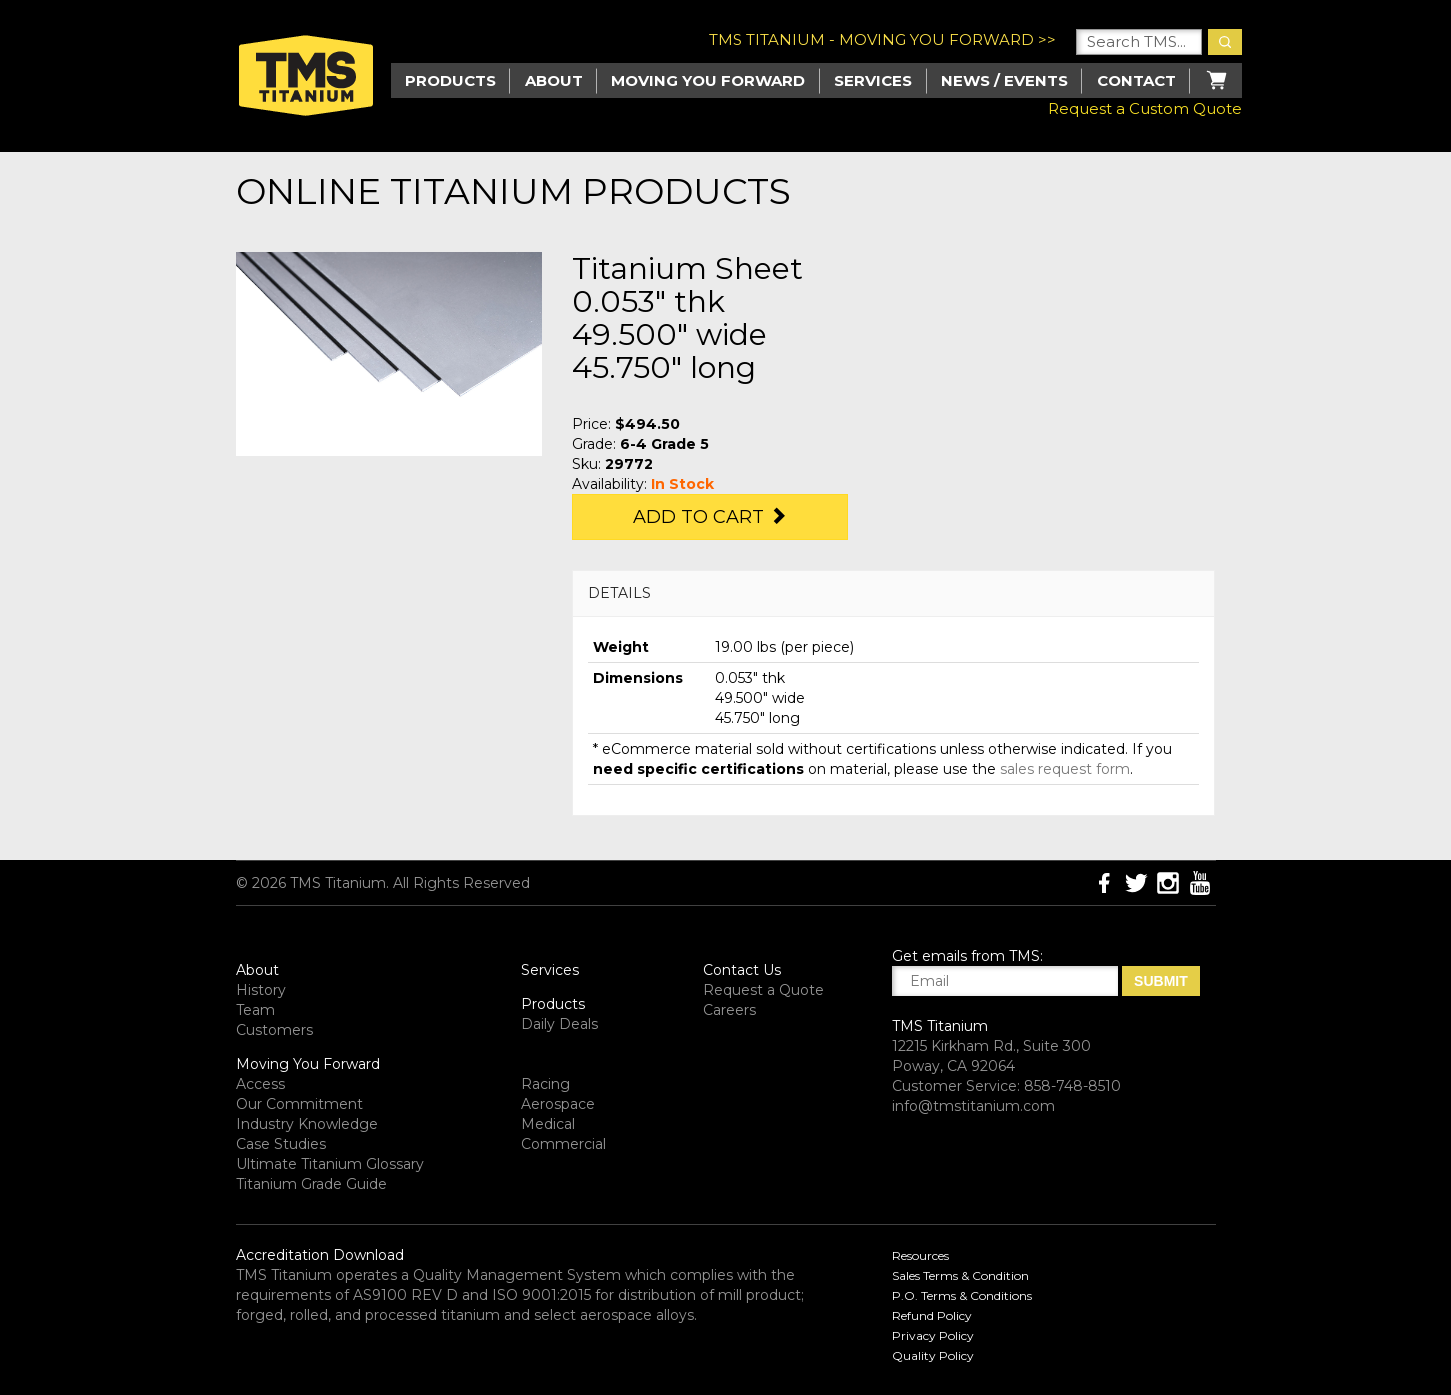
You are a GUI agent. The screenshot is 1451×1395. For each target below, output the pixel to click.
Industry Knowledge (307, 1124)
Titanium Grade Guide (311, 1184)
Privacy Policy (933, 1335)
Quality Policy (933, 1355)
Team (255, 1010)
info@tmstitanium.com (973, 1106)
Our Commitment (299, 1104)
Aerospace (558, 1104)
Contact (1136, 80)
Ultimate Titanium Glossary (330, 1164)
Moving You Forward (308, 1064)
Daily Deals (559, 1024)
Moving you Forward (708, 80)
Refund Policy (932, 1315)
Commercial (563, 1144)
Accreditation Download (320, 1255)
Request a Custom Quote (1145, 108)
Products (553, 1004)
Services (873, 80)
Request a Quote (763, 990)
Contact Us (742, 970)
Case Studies (281, 1144)
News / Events (1004, 80)
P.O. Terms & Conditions (962, 1295)
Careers (729, 1010)
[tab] (893, 593)
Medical (548, 1124)
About (554, 80)
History (261, 990)
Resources (920, 1255)
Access (260, 1084)
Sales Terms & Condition (960, 1275)
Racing (545, 1084)
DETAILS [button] (619, 593)
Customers (274, 1030)
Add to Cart (710, 517)
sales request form (1065, 769)
